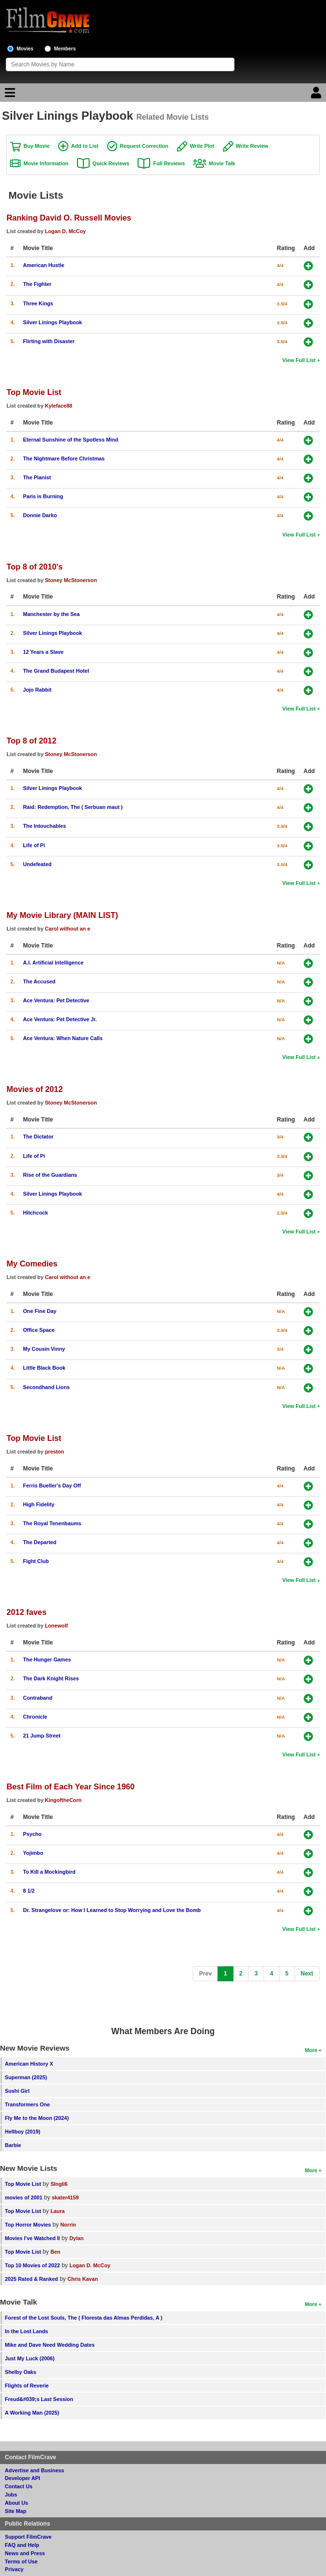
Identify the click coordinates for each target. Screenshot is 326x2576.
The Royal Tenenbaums (52, 1523)
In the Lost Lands (26, 2331)
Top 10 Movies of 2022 (32, 2265)
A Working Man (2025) (32, 2413)
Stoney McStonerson (71, 580)
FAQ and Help (22, 2545)
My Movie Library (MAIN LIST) (62, 915)
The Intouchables (44, 826)
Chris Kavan (82, 2279)
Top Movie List (33, 392)
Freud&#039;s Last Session (39, 2399)
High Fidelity (38, 1504)
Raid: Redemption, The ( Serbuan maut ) (73, 807)
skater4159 (65, 2197)
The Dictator (38, 1136)
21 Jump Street (41, 1735)
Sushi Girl (17, 2091)
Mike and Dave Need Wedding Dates (49, 2345)
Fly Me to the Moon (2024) (37, 2118)
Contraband (37, 1698)
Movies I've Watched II (32, 2238)
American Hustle (43, 265)
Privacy (14, 2569)
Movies (24, 48)
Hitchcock (35, 1213)
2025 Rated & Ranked (31, 2279)
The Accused (39, 981)
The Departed (39, 1542)
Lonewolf (56, 1625)
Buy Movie (36, 146)
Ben (55, 2252)
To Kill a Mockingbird (49, 1872)
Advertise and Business (34, 2470)
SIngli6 (58, 2184)
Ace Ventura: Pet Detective (56, 1000)
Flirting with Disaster (49, 341)
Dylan (76, 2238)
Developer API (22, 2478)
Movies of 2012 (34, 1089)
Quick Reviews (111, 163)
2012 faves (26, 1612)
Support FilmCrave (28, 2537)
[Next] (307, 1973)
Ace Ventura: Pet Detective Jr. (59, 1019)
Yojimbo (33, 1853)
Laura (57, 2211)
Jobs (11, 2494)
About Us (16, 2503)
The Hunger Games (47, 1659)
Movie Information (45, 163)
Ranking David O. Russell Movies (68, 217)
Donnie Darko (40, 515)
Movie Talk (222, 163)
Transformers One (27, 2104)
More (311, 2050)
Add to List (84, 146)
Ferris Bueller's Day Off (52, 1485)
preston (54, 1451)
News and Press (25, 2553)
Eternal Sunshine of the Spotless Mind (70, 440)
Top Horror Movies (28, 2225)
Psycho (32, 1834)
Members (65, 48)
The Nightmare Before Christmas (64, 458)
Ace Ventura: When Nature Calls (62, 1038)
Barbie (13, 2145)
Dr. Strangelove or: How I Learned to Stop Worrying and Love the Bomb (112, 1910)
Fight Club (35, 1561)
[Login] (317, 95)
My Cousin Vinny (44, 1349)
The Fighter (37, 284)
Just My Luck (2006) (30, 2358)
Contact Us (18, 2486)
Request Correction (144, 146)
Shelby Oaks (20, 2372)
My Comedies (31, 1263)
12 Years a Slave (43, 652)
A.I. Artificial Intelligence (53, 962)
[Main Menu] (8, 95)
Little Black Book (44, 1368)
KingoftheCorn (63, 1800)
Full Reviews (169, 163)
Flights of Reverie (27, 2385)
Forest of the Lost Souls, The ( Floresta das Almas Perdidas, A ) (83, 2318)
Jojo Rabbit (37, 690)
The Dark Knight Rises (50, 1678)
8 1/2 (28, 1891)
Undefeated (37, 864)
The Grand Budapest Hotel (56, 671)
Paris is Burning (43, 496)
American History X (29, 2064)
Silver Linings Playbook (52, 322)
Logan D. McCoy (65, 231)
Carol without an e (68, 929)
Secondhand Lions (46, 1387)
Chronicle (35, 1717)
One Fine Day (39, 1311)
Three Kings (38, 303)
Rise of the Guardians (50, 1175)
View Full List (299, 360)
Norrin (68, 2225)
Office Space (38, 1330)
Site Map (15, 2511)
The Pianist (37, 477)
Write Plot (202, 146)
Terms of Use (21, 2561)
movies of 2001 (23, 2197)
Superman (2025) (26, 2077)
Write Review (252, 146)
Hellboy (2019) (22, 2131)
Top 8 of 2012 (31, 740)
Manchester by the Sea (51, 614)
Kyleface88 (58, 406)
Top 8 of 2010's (34, 566)
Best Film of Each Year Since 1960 (70, 1786)
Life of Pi (34, 845)
